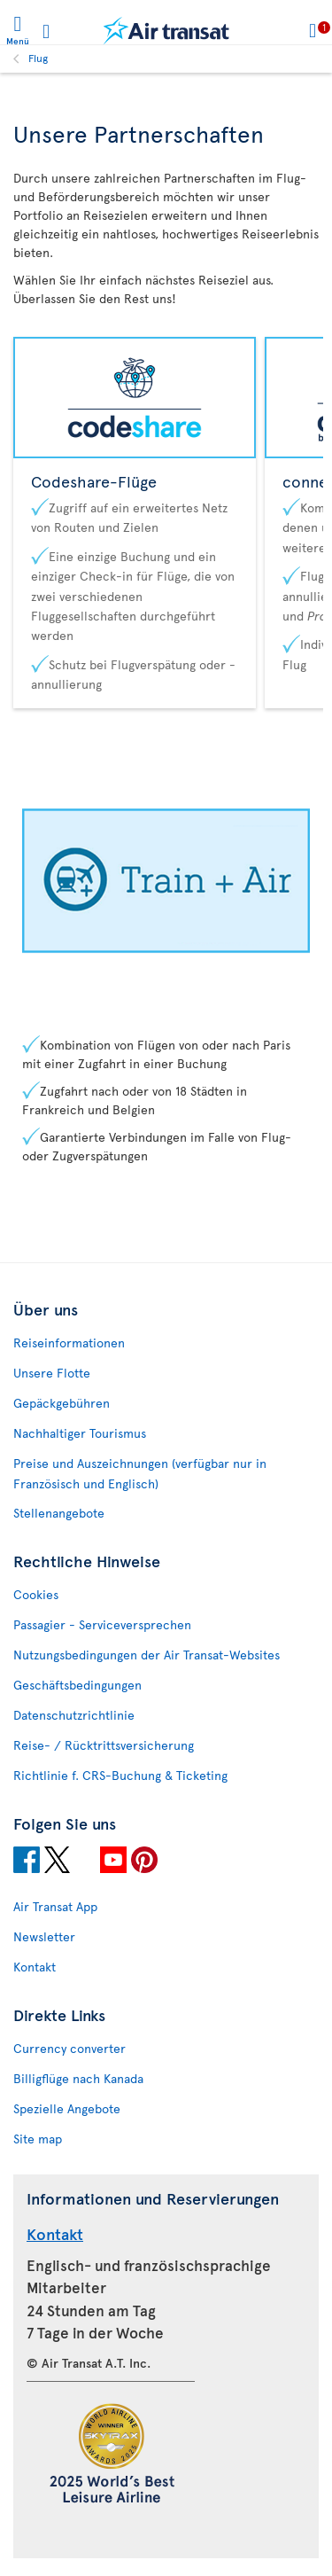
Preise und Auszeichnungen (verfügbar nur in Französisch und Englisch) (139, 1473)
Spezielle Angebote (66, 2108)
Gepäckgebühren (61, 1402)
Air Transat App (55, 1906)
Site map (37, 2138)
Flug (38, 58)
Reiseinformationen (69, 1342)
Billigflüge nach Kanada (78, 2078)
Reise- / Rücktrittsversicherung (103, 1745)
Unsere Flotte (51, 1372)
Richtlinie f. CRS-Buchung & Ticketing (120, 1775)
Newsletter (44, 1936)
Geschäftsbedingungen (77, 1684)
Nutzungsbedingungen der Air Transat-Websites (146, 1654)
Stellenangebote (58, 1512)
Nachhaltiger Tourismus (79, 1433)
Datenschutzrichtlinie (74, 1714)
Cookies (35, 1594)
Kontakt (34, 1966)
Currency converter (69, 2048)
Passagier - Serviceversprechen (102, 1624)
